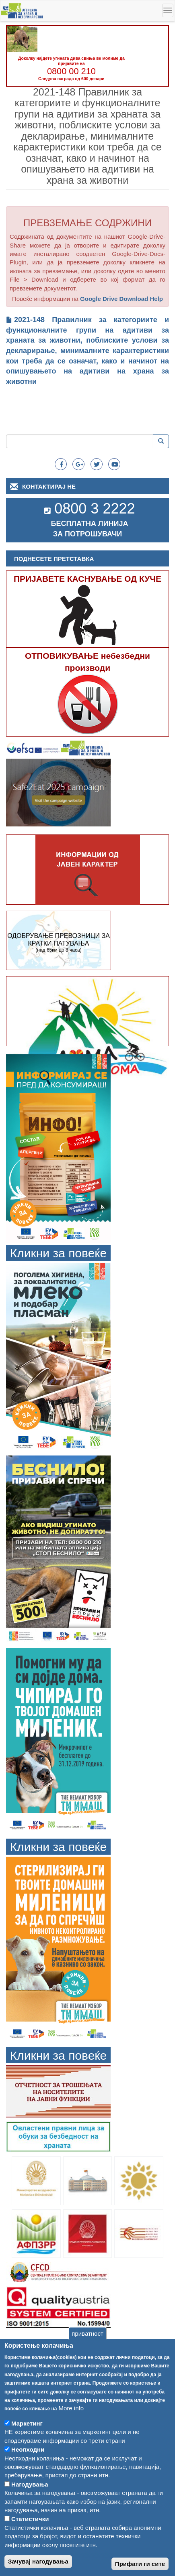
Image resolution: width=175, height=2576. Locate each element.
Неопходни (27, 2468)
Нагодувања (29, 2503)
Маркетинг (27, 2442)
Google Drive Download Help (121, 298)
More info (71, 2427)
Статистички (30, 2538)
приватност (87, 2352)
